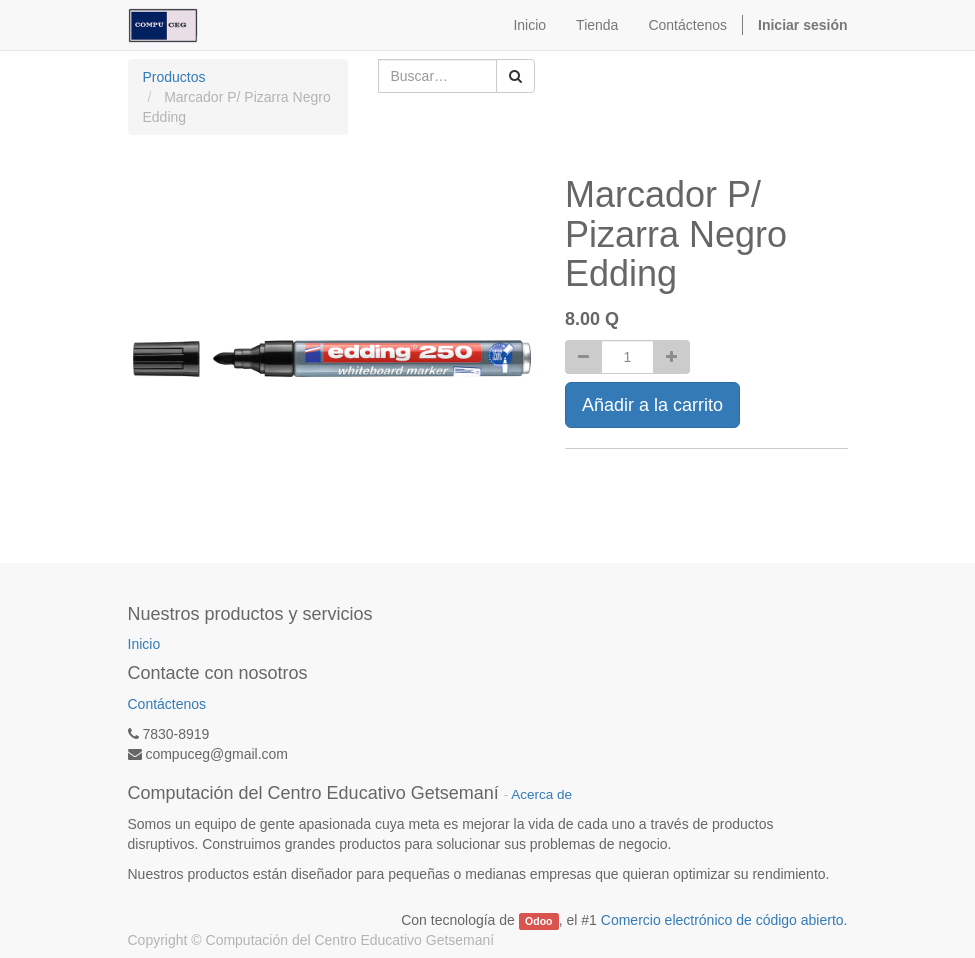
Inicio (144, 644)
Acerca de (541, 794)
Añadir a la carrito (652, 405)
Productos (174, 77)
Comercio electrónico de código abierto (722, 920)
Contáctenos (167, 704)
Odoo (538, 921)
